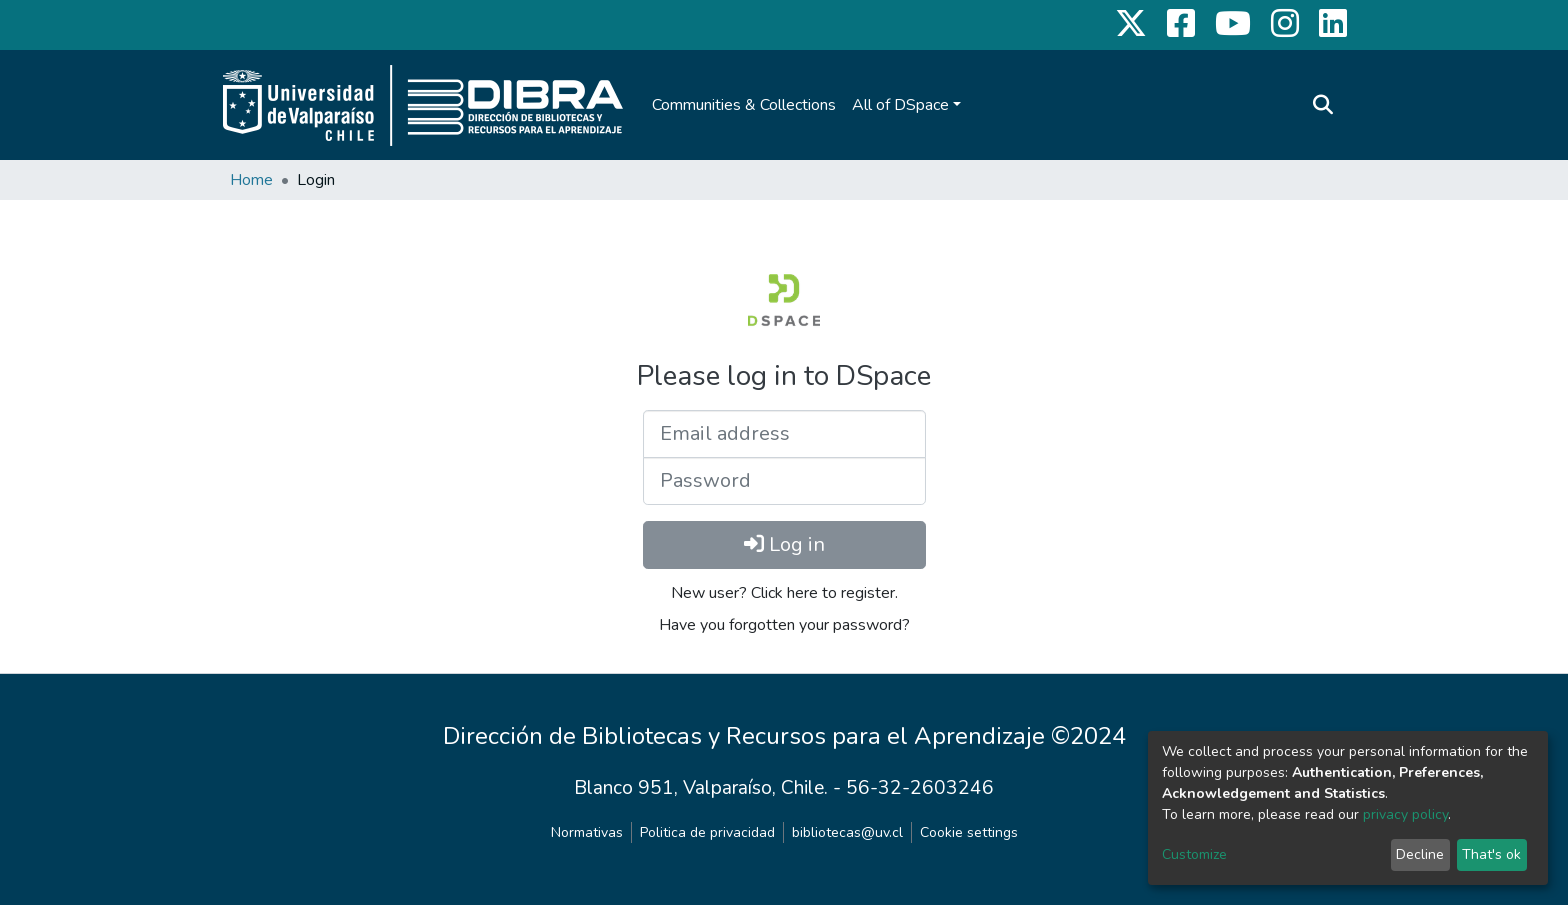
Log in (784, 544)
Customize (1194, 854)
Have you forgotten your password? (784, 625)
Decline (1420, 854)
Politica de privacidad (707, 832)
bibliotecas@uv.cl (847, 832)
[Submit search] (1322, 105)
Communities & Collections (744, 105)
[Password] (784, 481)
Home (251, 180)
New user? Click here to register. (784, 593)
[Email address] (784, 434)
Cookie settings (969, 832)
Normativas (587, 832)
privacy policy (1405, 814)
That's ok (1491, 854)
